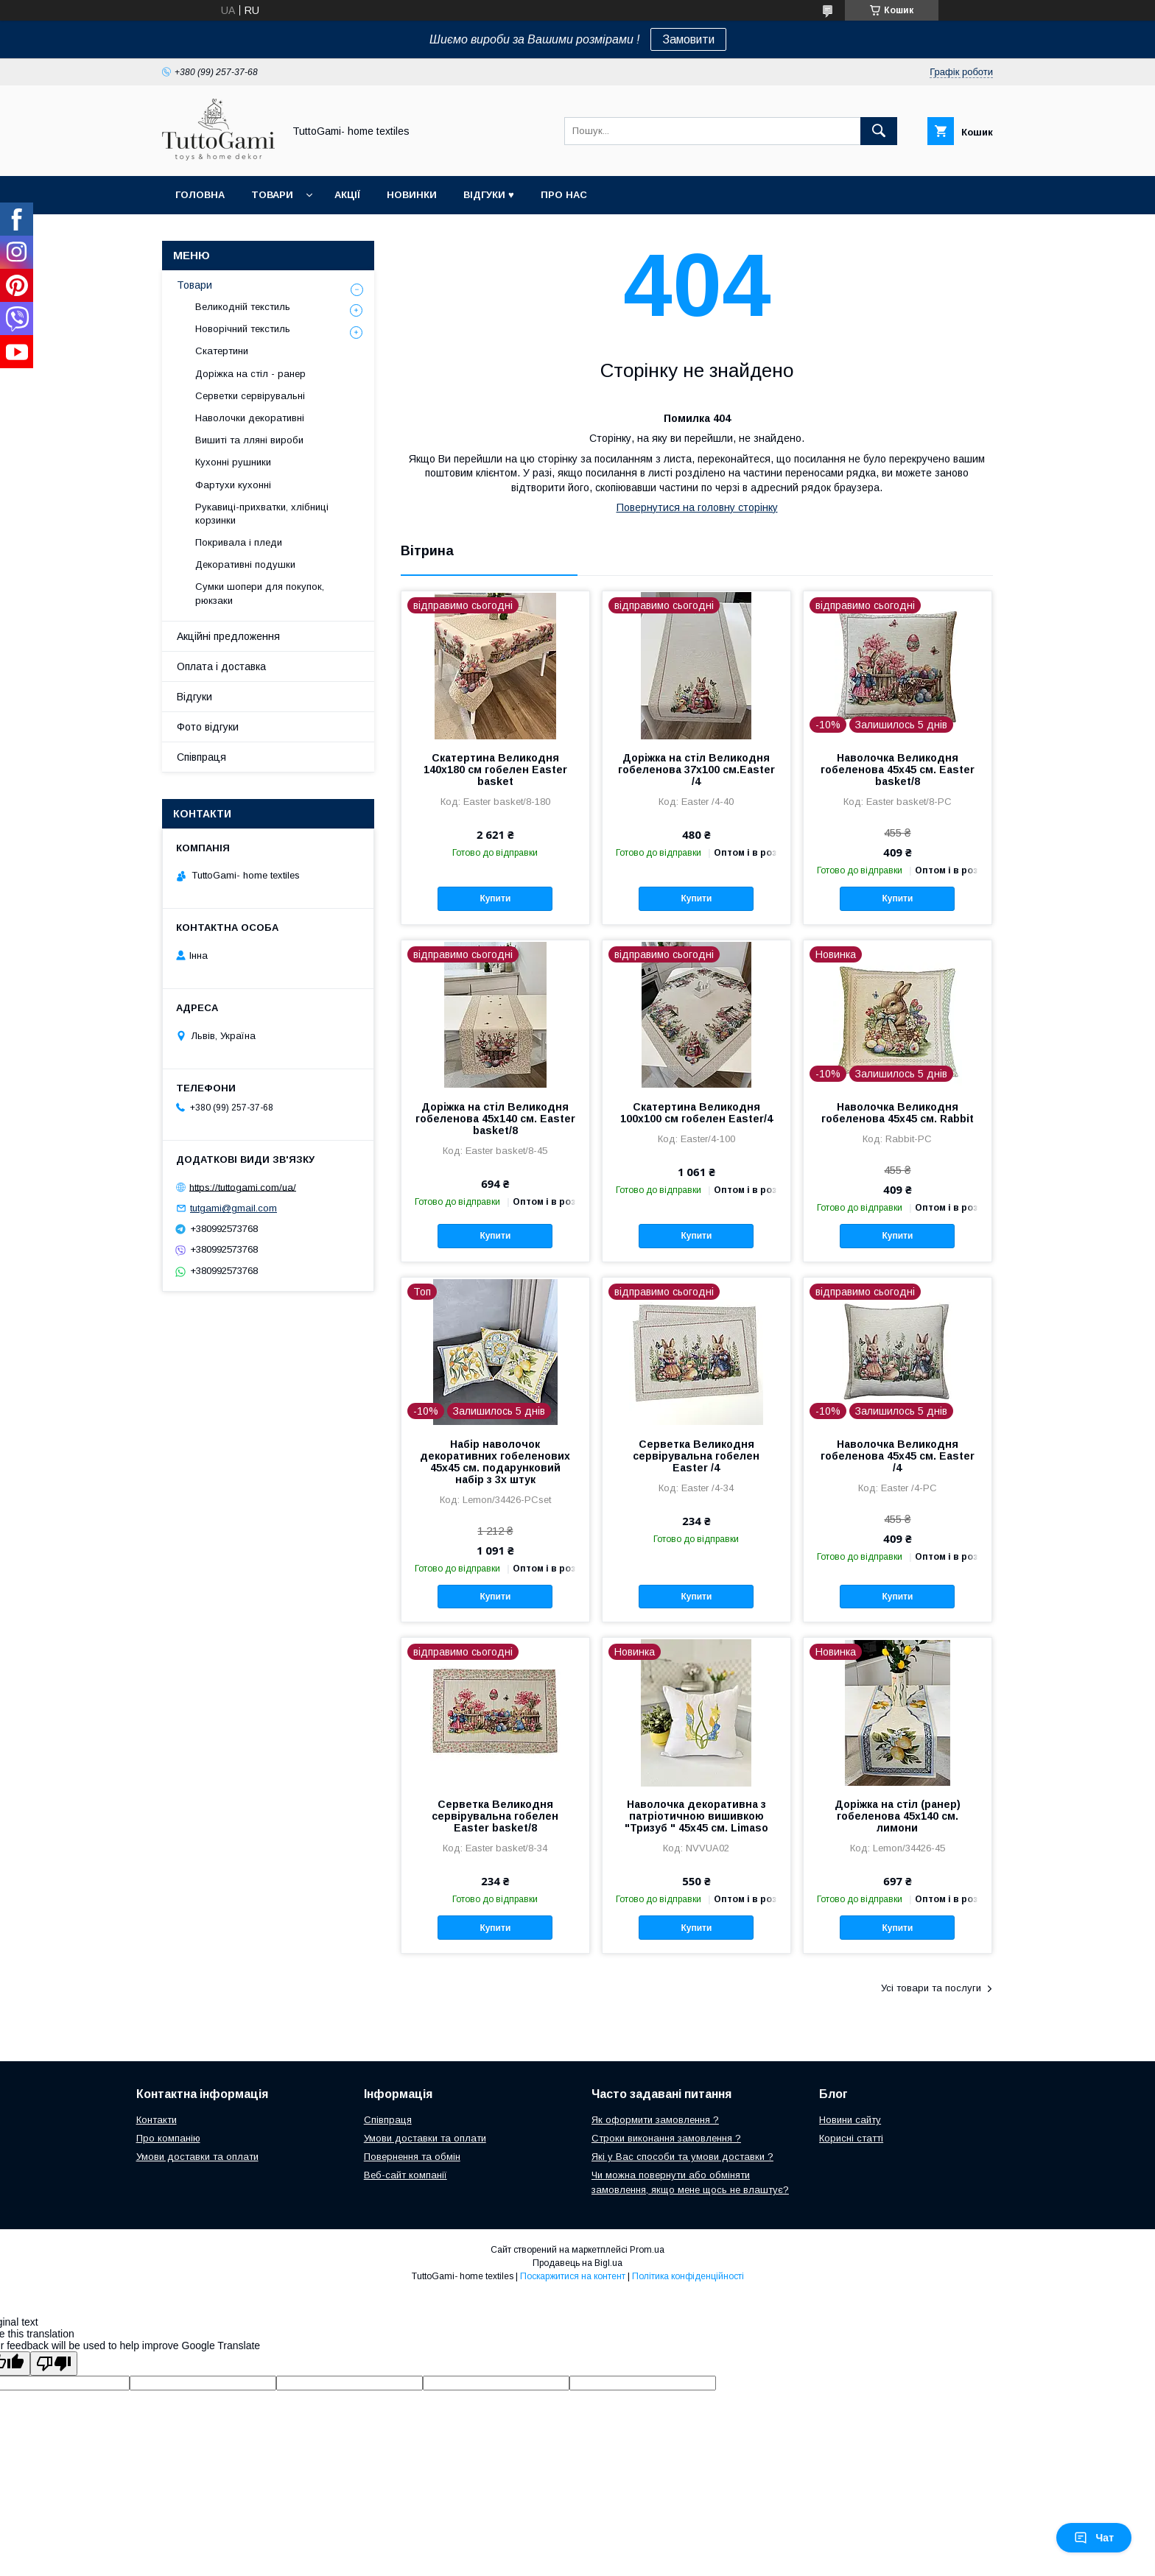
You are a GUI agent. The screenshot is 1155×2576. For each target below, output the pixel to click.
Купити (495, 898)
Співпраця (201, 757)
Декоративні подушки (245, 564)
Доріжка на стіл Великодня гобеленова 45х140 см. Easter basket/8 (495, 1118)
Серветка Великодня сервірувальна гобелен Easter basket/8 (495, 1816)
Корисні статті (851, 2138)
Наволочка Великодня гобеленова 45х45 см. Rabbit (897, 1113)
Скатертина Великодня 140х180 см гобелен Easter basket (495, 769)
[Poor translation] (53, 2363)
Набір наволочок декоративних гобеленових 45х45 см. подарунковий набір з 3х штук (495, 1461)
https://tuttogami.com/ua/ (242, 1186)
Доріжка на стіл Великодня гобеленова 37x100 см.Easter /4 (696, 769)
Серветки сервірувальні (250, 395)
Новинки (412, 194)
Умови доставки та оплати (197, 2156)
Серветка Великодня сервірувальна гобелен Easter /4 (696, 1456)
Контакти (156, 2119)
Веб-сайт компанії (405, 2175)
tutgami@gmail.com (233, 1208)
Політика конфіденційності (688, 2276)
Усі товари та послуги (931, 1987)
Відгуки (194, 697)
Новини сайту (850, 2119)
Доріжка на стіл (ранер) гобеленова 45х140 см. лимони (898, 1816)
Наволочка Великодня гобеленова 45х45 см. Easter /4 (898, 1456)
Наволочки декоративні (249, 417)
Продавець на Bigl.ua (577, 2263)
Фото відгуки (208, 727)
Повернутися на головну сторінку (697, 507)
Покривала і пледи (238, 542)
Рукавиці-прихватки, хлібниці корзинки (262, 514)
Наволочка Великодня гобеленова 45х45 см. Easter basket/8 (898, 769)
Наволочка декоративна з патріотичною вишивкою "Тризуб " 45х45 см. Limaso (696, 1816)
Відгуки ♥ (488, 194)
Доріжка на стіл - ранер (250, 373)
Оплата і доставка (221, 666)
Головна (200, 194)
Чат (1094, 2537)
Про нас (564, 194)
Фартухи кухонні (233, 484)
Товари (272, 194)
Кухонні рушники (233, 462)
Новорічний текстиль (242, 328)
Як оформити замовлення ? (655, 2119)
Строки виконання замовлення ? (666, 2138)
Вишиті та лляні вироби (249, 440)
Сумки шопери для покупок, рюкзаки (259, 593)
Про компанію (168, 2138)
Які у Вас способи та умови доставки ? (682, 2156)
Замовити (688, 39)
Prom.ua (647, 2250)
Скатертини (221, 350)
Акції (347, 194)
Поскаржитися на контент (572, 2276)
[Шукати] (878, 131)
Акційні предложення (228, 636)
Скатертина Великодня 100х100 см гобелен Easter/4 (696, 1113)
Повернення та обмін (412, 2156)
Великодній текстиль (242, 306)
